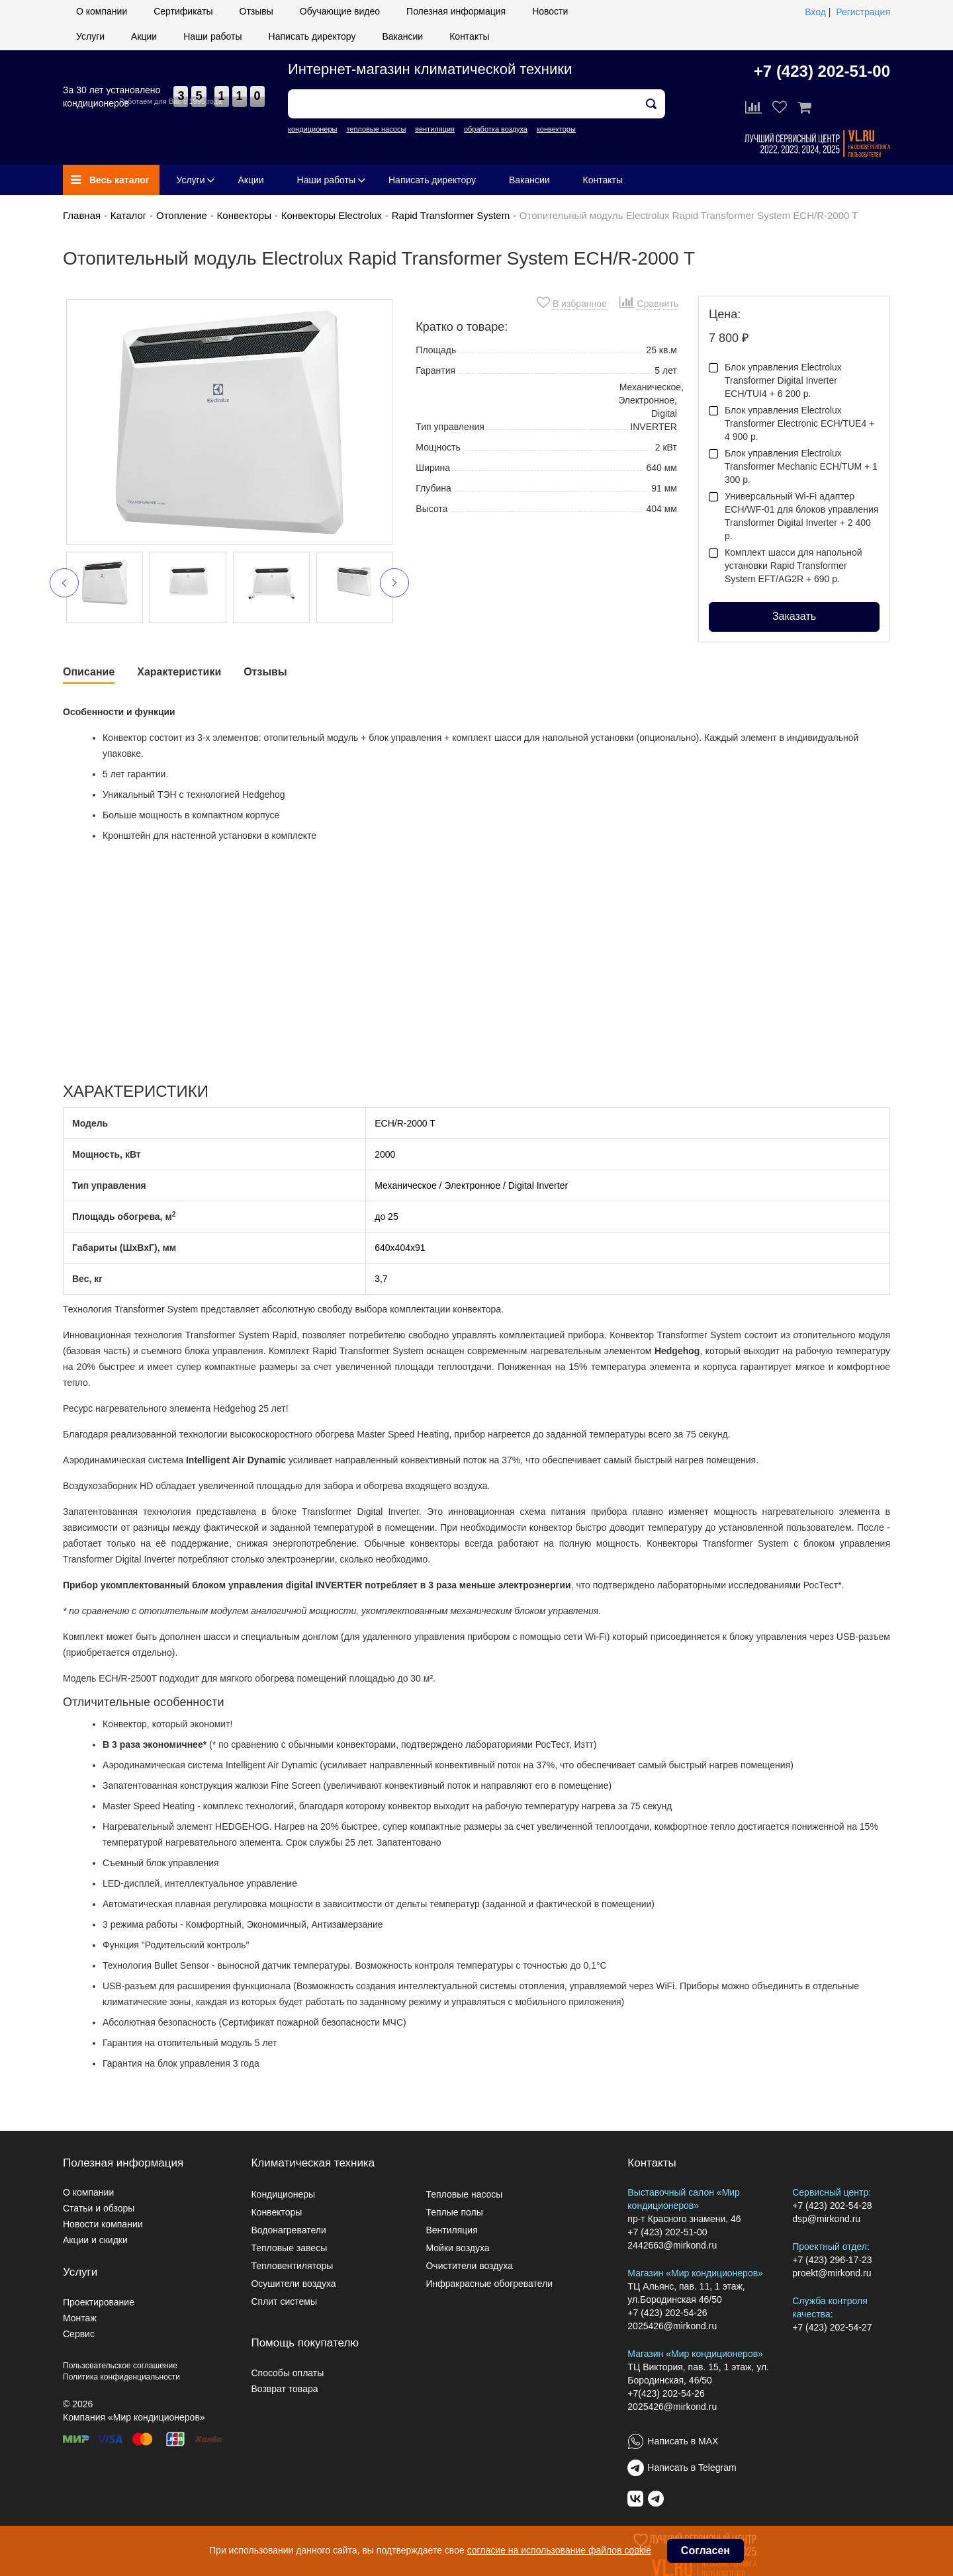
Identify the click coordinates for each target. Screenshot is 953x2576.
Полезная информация (456, 11)
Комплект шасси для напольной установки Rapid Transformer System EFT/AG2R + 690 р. (785, 565)
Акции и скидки (95, 2240)
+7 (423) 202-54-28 (832, 2205)
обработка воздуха (495, 129)
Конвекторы (244, 215)
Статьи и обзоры (98, 2208)
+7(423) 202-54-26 (665, 2393)
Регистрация (863, 12)
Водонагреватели (288, 2230)
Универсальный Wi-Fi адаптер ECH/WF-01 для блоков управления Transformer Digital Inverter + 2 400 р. (793, 516)
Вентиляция (451, 2230)
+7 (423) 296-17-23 (832, 2259)
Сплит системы (284, 2301)
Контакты (469, 36)
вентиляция (435, 129)
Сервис (79, 2334)
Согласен (705, 2550)
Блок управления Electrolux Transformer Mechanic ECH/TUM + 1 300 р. (793, 466)
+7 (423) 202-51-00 (822, 71)
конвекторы (556, 129)
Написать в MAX (682, 2441)
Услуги (90, 36)
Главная (82, 215)
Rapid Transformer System (451, 215)
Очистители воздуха (469, 2265)
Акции (144, 36)
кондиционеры (312, 129)
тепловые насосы (376, 129)
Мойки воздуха (457, 2248)
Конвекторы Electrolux (331, 215)
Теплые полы (454, 2212)
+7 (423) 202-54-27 (832, 2327)
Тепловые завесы (289, 2248)
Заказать (794, 616)
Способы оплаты (287, 2373)
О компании (101, 11)
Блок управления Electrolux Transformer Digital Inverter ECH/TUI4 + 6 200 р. (775, 380)
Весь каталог (110, 180)
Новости (550, 11)
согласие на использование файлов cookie (559, 2550)
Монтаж (80, 2318)
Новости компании (103, 2224)
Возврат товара (284, 2388)
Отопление (181, 215)
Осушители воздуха (293, 2283)
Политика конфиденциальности (121, 2377)
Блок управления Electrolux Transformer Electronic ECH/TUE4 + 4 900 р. (791, 423)
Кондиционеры (283, 2194)
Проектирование (98, 2302)
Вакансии (402, 36)
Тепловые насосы (464, 2194)
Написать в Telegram (691, 2467)
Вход (815, 12)
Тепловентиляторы (292, 2265)
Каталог (129, 215)
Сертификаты (183, 11)
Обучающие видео (340, 11)
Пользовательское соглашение (120, 2365)
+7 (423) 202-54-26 (667, 2312)
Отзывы (256, 11)
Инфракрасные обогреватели (489, 2283)
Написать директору (312, 36)
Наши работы (212, 36)
